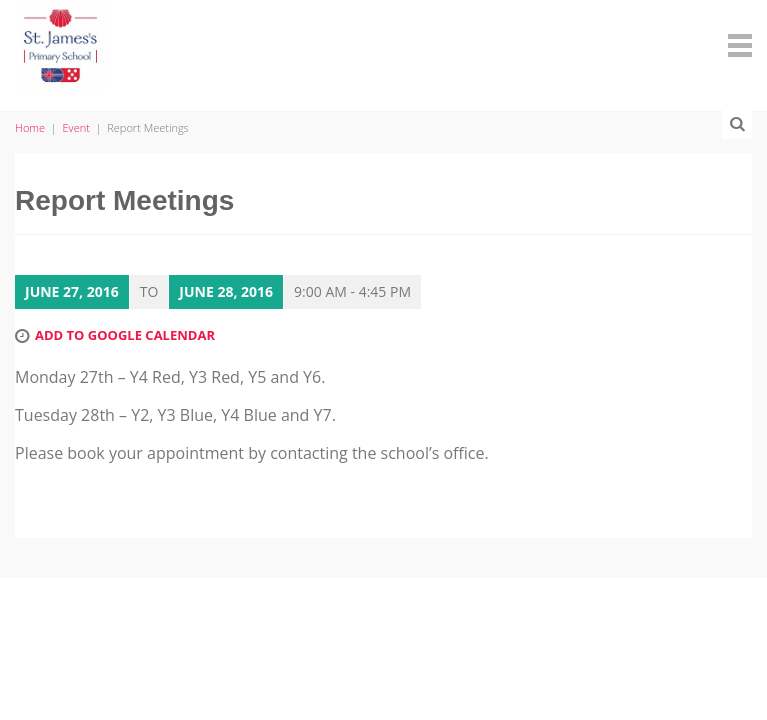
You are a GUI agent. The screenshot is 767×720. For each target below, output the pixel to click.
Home (30, 127)
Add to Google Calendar (125, 335)
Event (76, 127)
